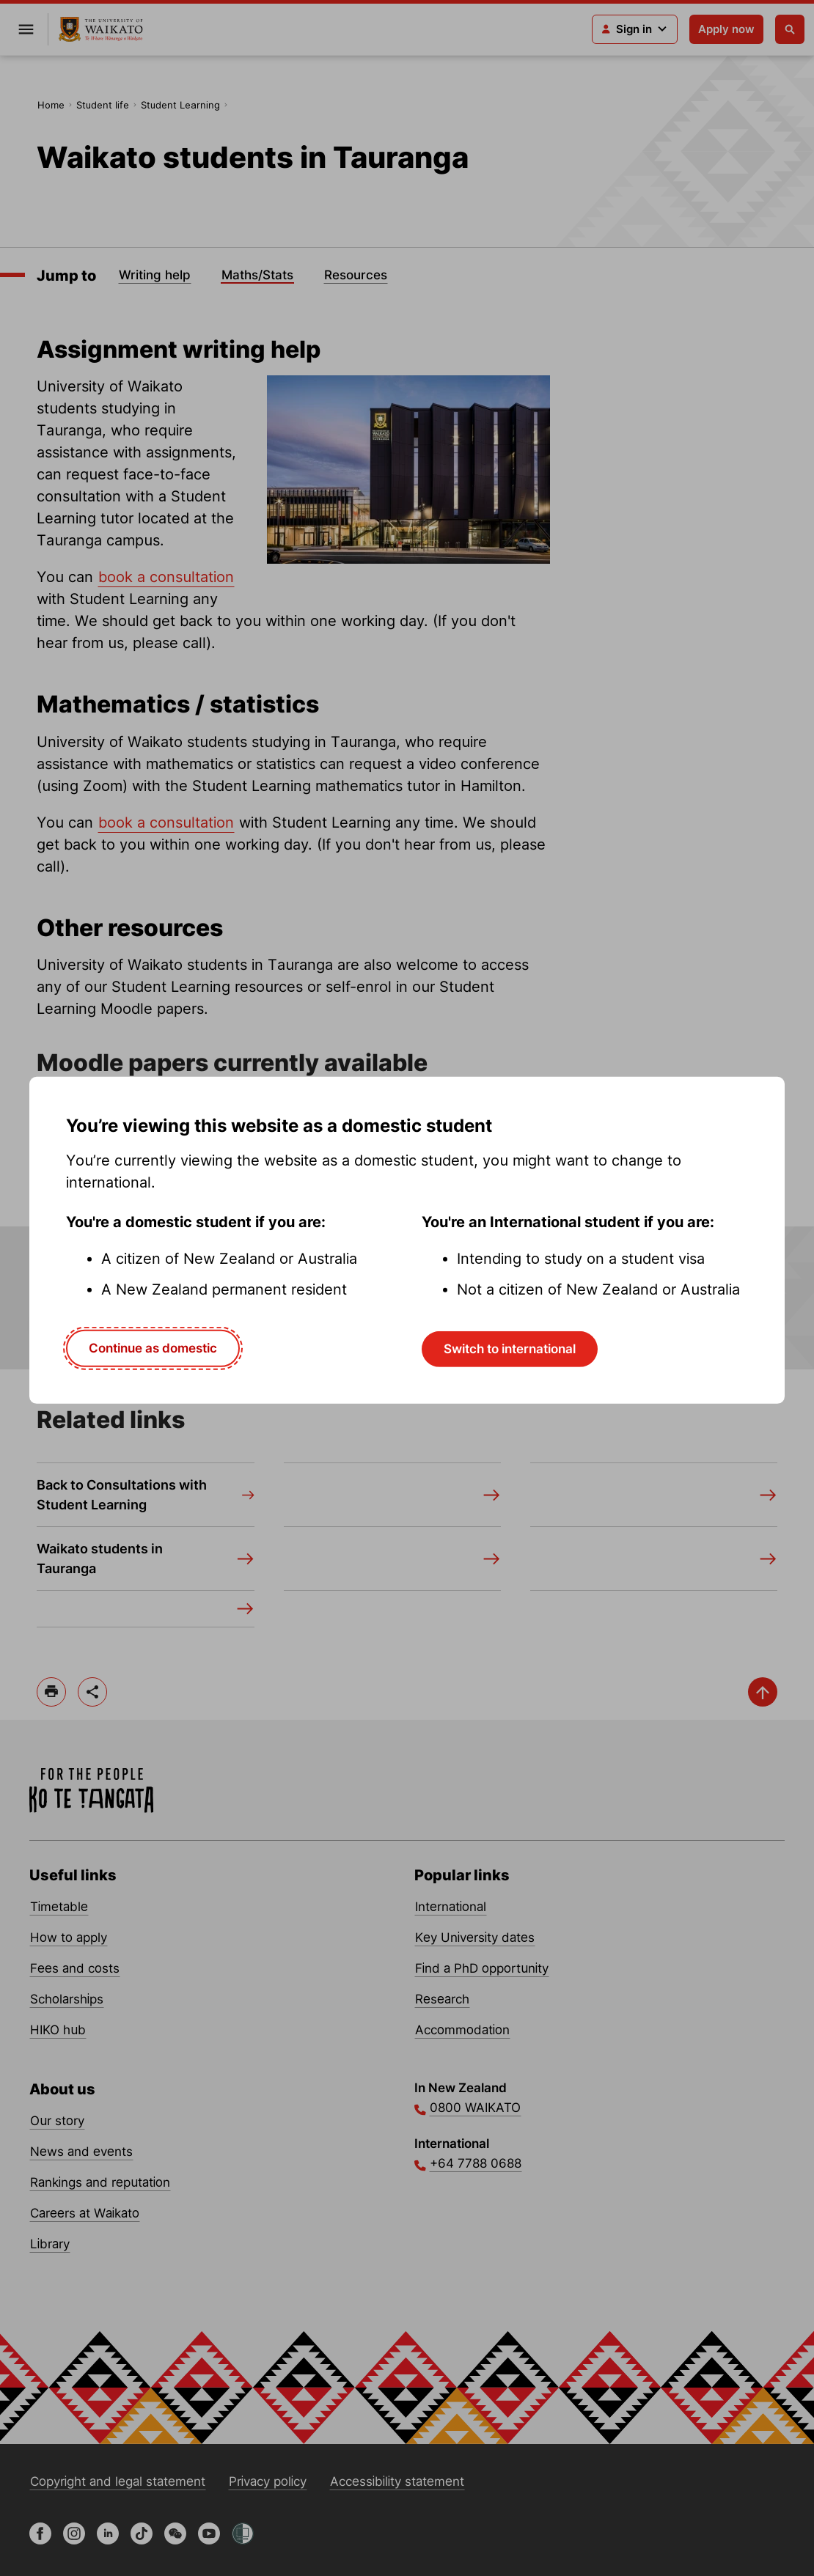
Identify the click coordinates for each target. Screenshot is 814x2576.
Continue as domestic (153, 1348)
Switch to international (510, 1349)
